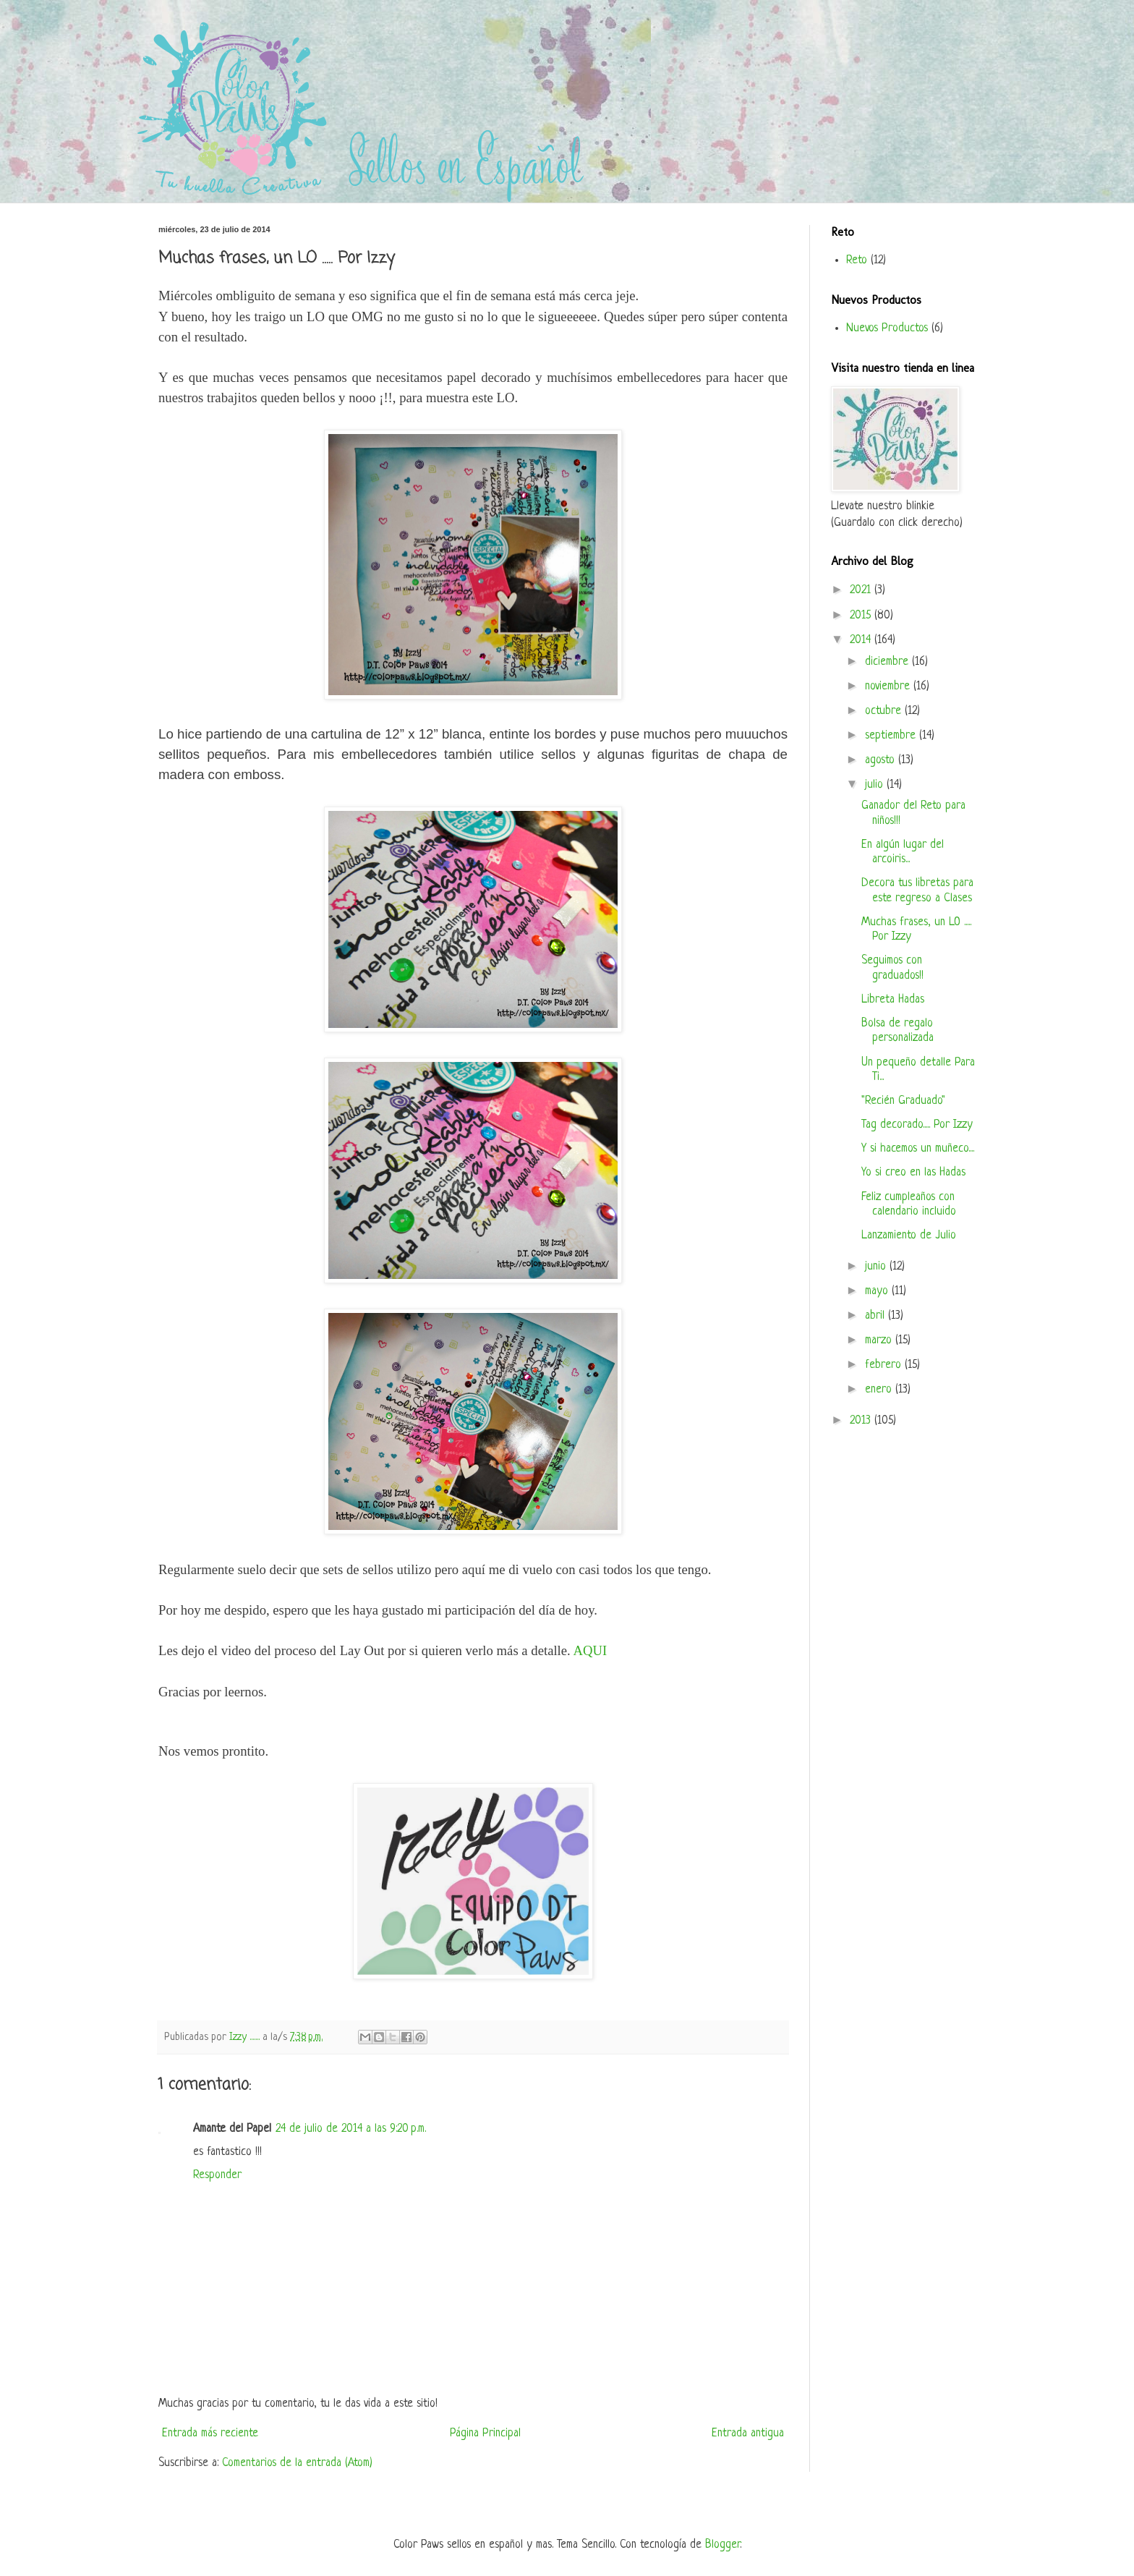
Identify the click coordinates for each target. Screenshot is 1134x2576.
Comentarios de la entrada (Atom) (297, 2463)
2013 (862, 1420)
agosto (881, 760)
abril (876, 1315)
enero (880, 1389)
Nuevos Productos (887, 328)
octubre (885, 711)
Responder (217, 2175)
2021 (862, 590)
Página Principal (485, 2433)
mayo (878, 1291)
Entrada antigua (748, 2433)
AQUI (590, 1650)
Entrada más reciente (210, 2433)
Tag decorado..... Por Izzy (917, 1124)
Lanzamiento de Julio (908, 1235)
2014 (862, 640)
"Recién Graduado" (903, 1101)
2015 (862, 615)
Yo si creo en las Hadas (913, 1172)
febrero (885, 1365)
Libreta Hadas (892, 999)
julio (876, 784)
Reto (856, 260)
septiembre (892, 735)
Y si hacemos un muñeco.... (917, 1148)
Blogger (722, 2544)
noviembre (889, 686)
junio (877, 1266)
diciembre (888, 661)
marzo (880, 1340)
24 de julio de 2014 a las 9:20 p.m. (351, 2128)
